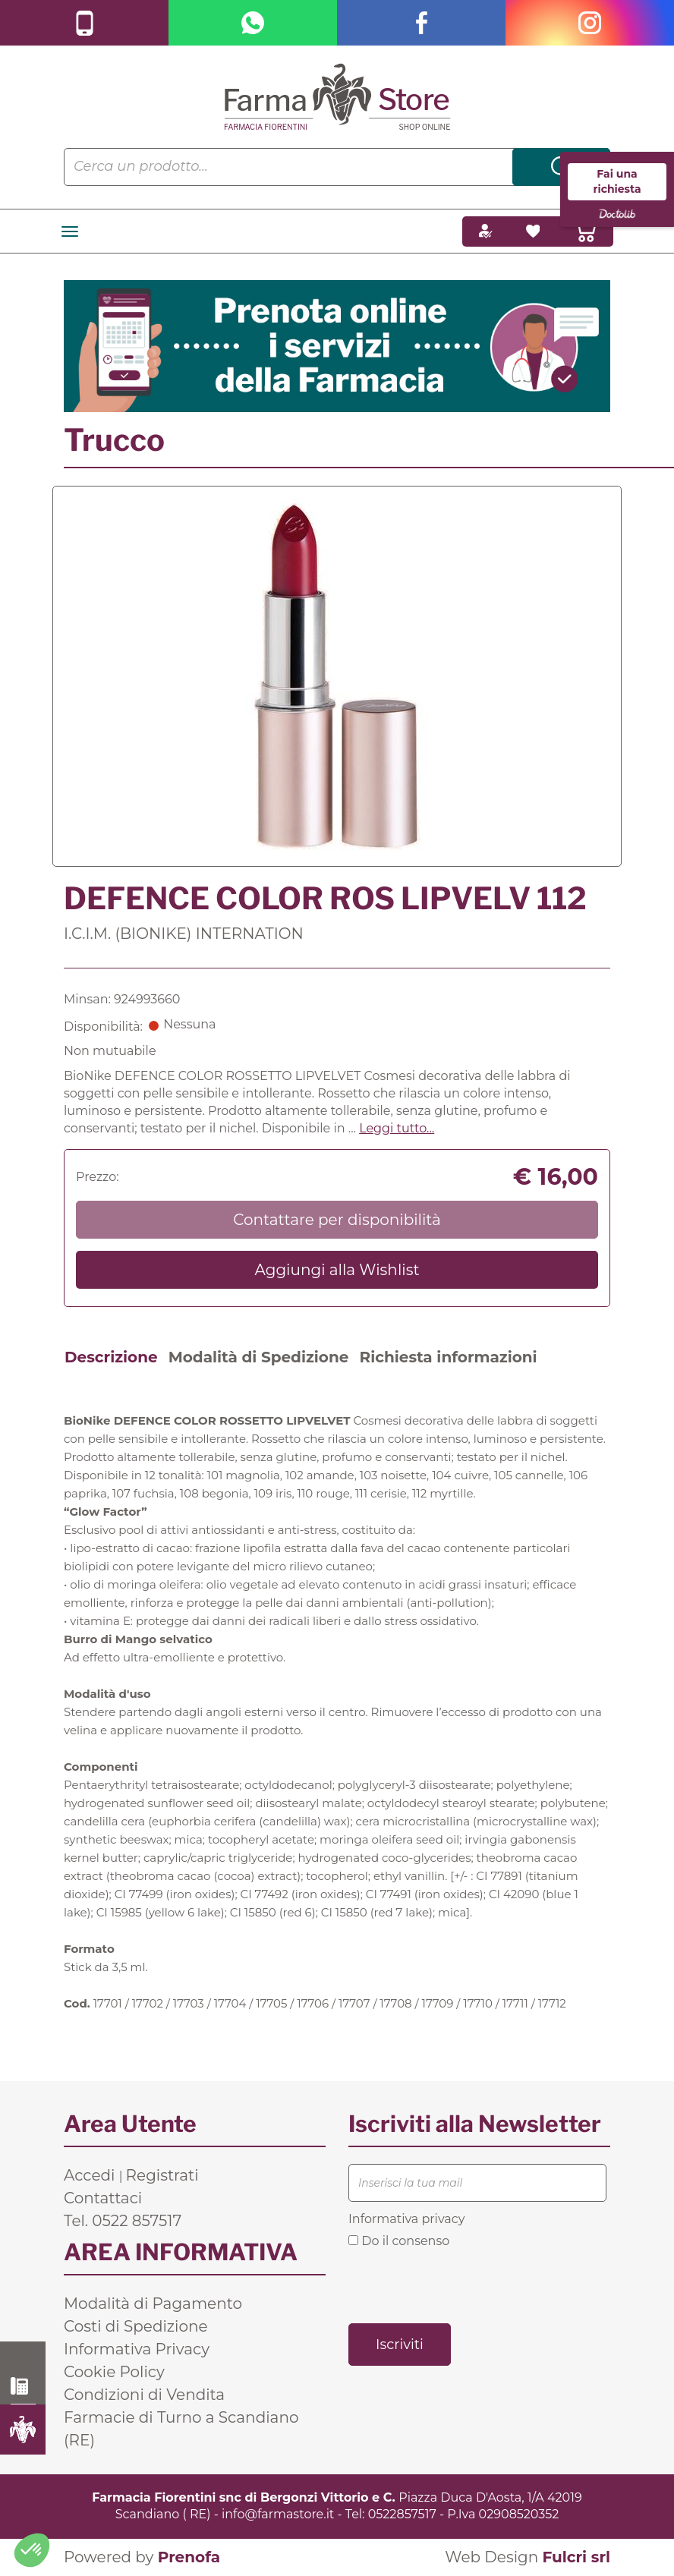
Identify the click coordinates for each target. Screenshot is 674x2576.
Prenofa (189, 2557)
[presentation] (463, 2284)
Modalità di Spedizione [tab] (258, 1357)
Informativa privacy (406, 2219)
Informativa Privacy (136, 2349)
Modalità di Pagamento (153, 2303)
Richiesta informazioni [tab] (448, 1357)
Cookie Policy (114, 2372)
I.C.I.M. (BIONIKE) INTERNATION (184, 933)
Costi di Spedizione (136, 2326)
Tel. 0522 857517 (122, 2221)
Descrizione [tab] (111, 1357)
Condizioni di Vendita (144, 2394)
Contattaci (103, 2198)
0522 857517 (23, 2386)
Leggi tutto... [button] (396, 1128)
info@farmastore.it (278, 2514)
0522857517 (402, 2514)
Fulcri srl (576, 2557)
